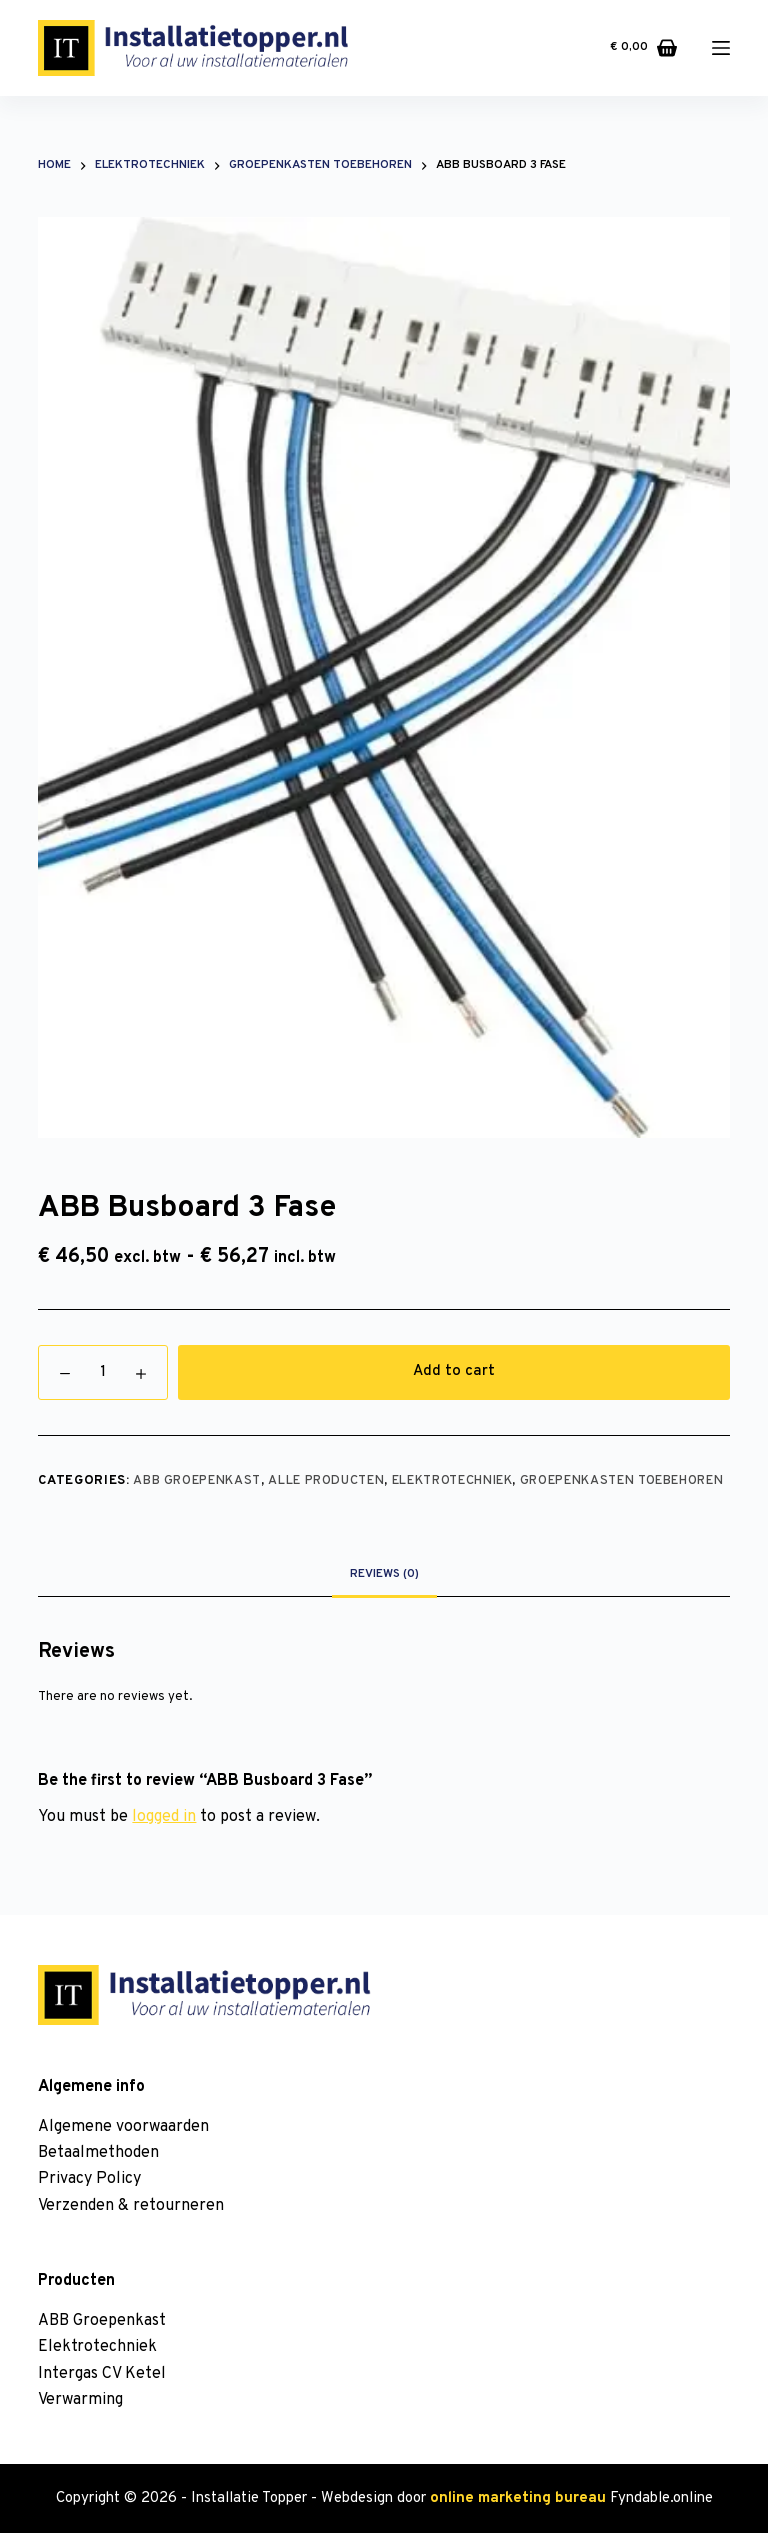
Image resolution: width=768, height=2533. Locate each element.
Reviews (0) (384, 1574)
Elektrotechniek (452, 1481)
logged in (164, 1817)
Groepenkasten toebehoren (622, 1481)
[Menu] (721, 48)
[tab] (384, 1574)
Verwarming (80, 2400)
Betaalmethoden (98, 2153)
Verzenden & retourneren (131, 2206)
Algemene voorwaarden (123, 2127)
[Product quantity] (103, 1372)
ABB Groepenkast (197, 1481)
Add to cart (454, 1371)
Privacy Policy (89, 2179)
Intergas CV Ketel (102, 2374)
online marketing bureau (518, 2498)
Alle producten (326, 1481)
